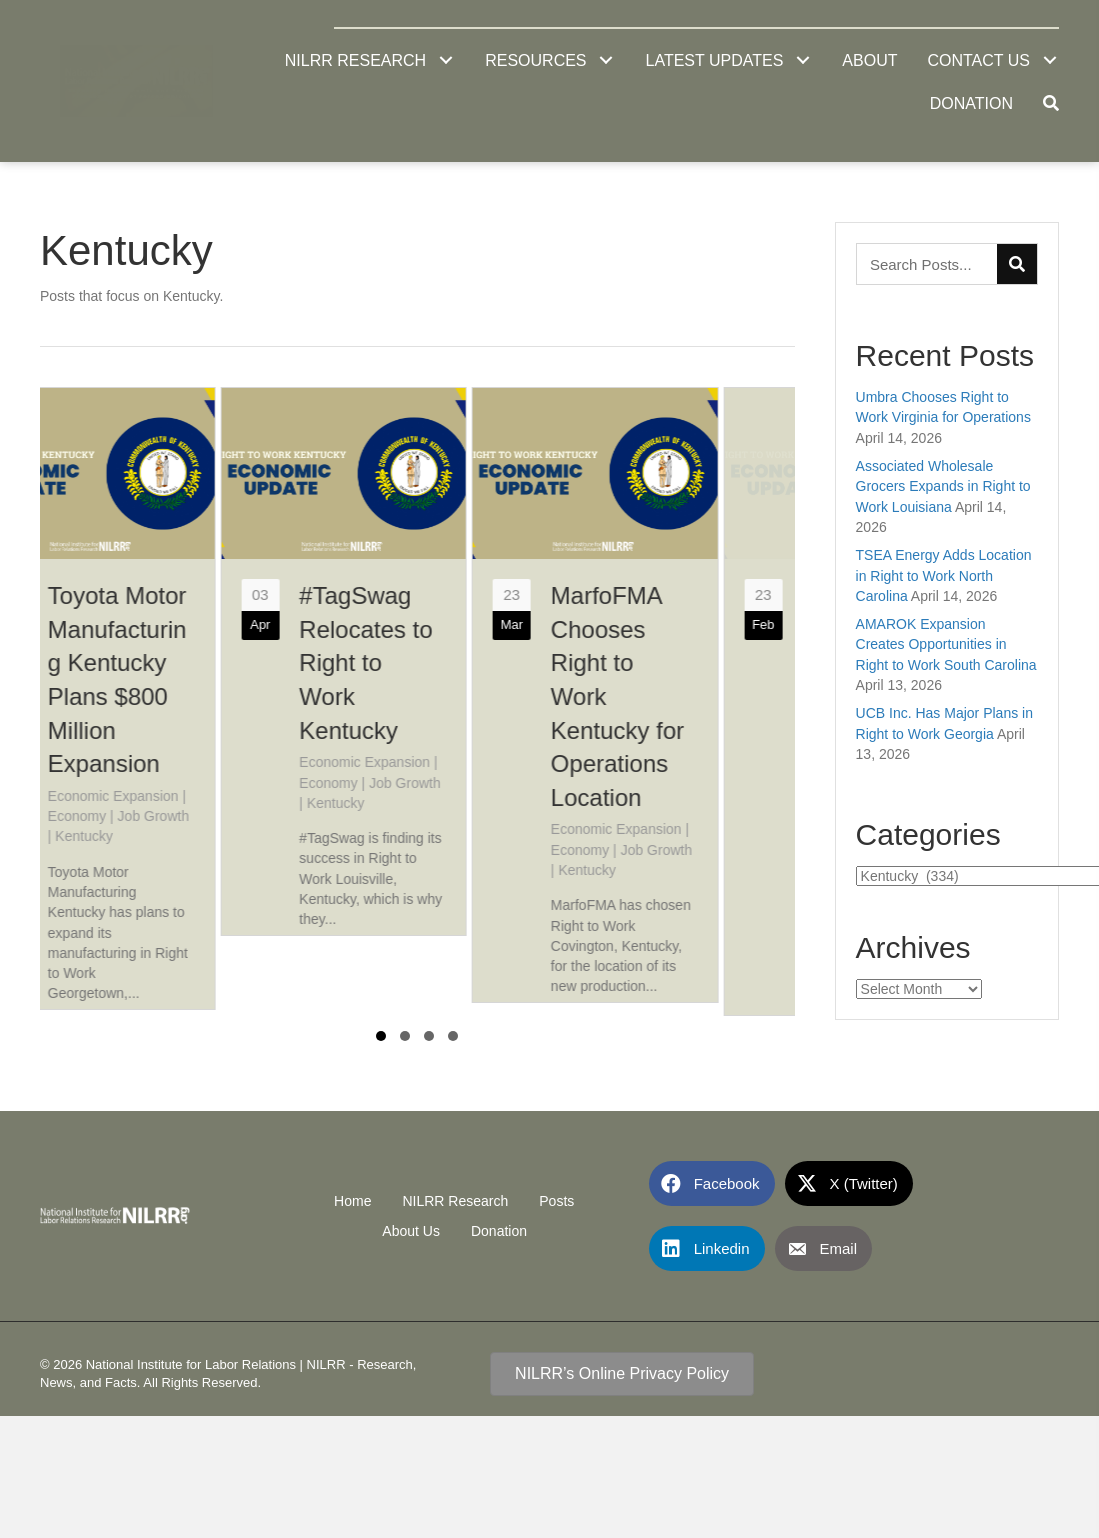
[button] (445, 60)
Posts (556, 1195)
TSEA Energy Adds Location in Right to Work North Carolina (944, 575)
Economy (151, 816)
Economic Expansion (187, 796)
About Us (411, 1225)
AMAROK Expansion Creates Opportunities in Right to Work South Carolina (946, 644)
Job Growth (228, 816)
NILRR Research (455, 1195)
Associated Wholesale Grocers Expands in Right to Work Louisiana (943, 486)
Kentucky (159, 836)
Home (352, 1195)
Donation (499, 1225)
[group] (167, 698)
